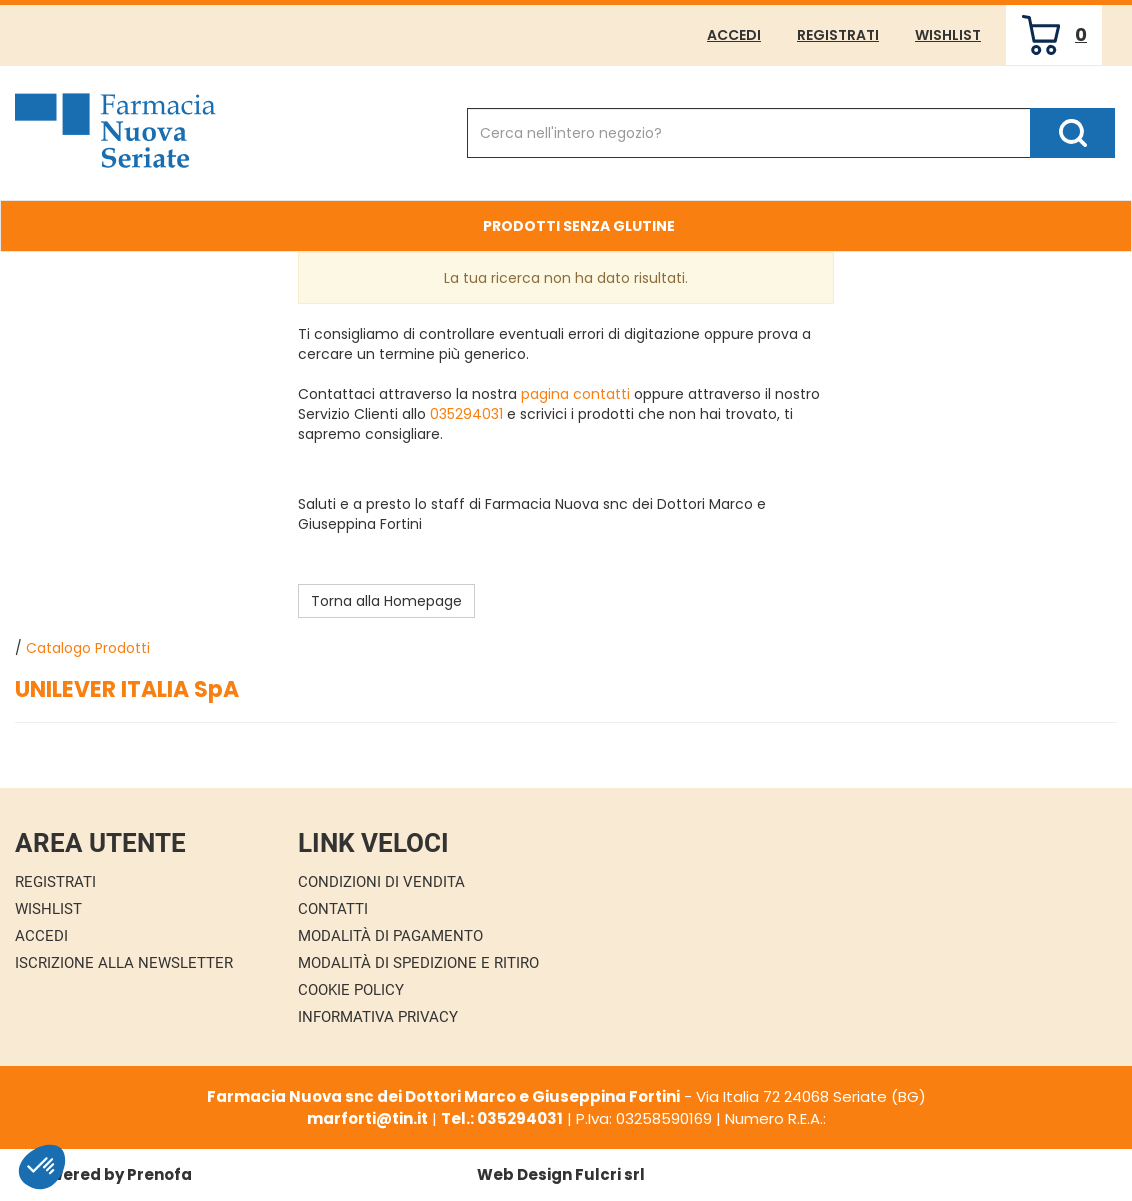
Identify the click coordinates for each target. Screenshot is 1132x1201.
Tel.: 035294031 (502, 1118)
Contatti (333, 909)
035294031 (466, 414)
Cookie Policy (351, 990)
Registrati (838, 35)
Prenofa (159, 1174)
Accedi (734, 35)
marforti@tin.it (367, 1118)
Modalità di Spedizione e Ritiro (418, 963)
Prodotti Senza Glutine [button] (579, 226)
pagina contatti (575, 394)
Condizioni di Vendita (381, 882)
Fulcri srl (610, 1174)
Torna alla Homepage (386, 601)
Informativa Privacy (378, 1017)
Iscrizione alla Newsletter (124, 963)
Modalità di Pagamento (390, 936)
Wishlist (948, 35)
